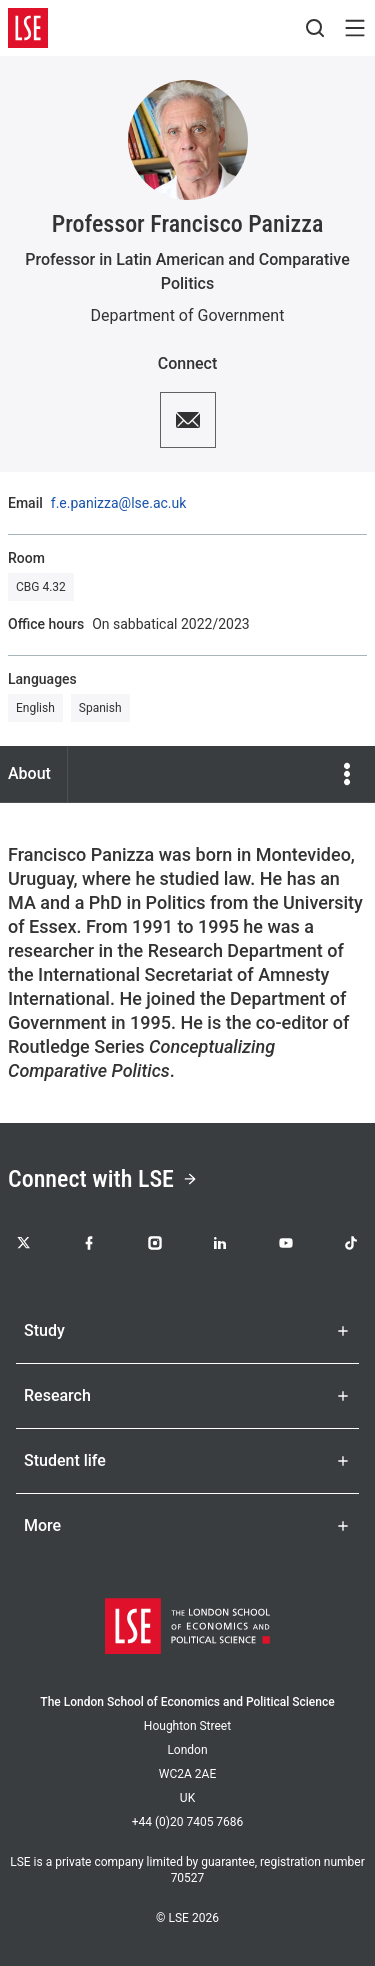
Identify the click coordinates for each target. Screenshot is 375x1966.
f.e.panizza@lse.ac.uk (119, 503)
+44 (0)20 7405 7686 (188, 1822)
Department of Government (188, 315)
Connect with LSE (103, 1179)
